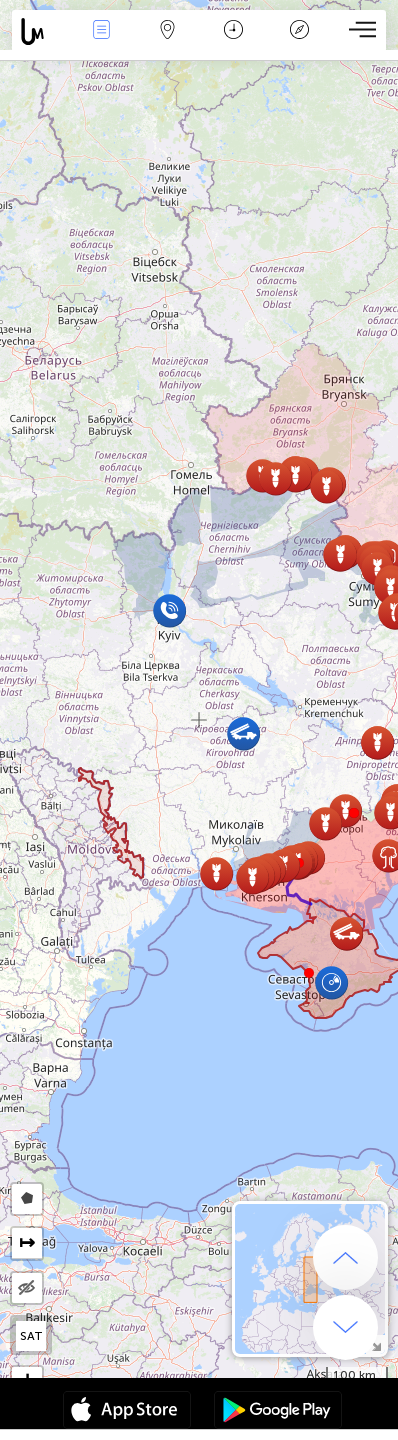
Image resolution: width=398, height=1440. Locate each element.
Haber (101, 31)
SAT (31, 1336)
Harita (167, 31)
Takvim (233, 31)
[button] (354, 813)
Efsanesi (299, 31)
